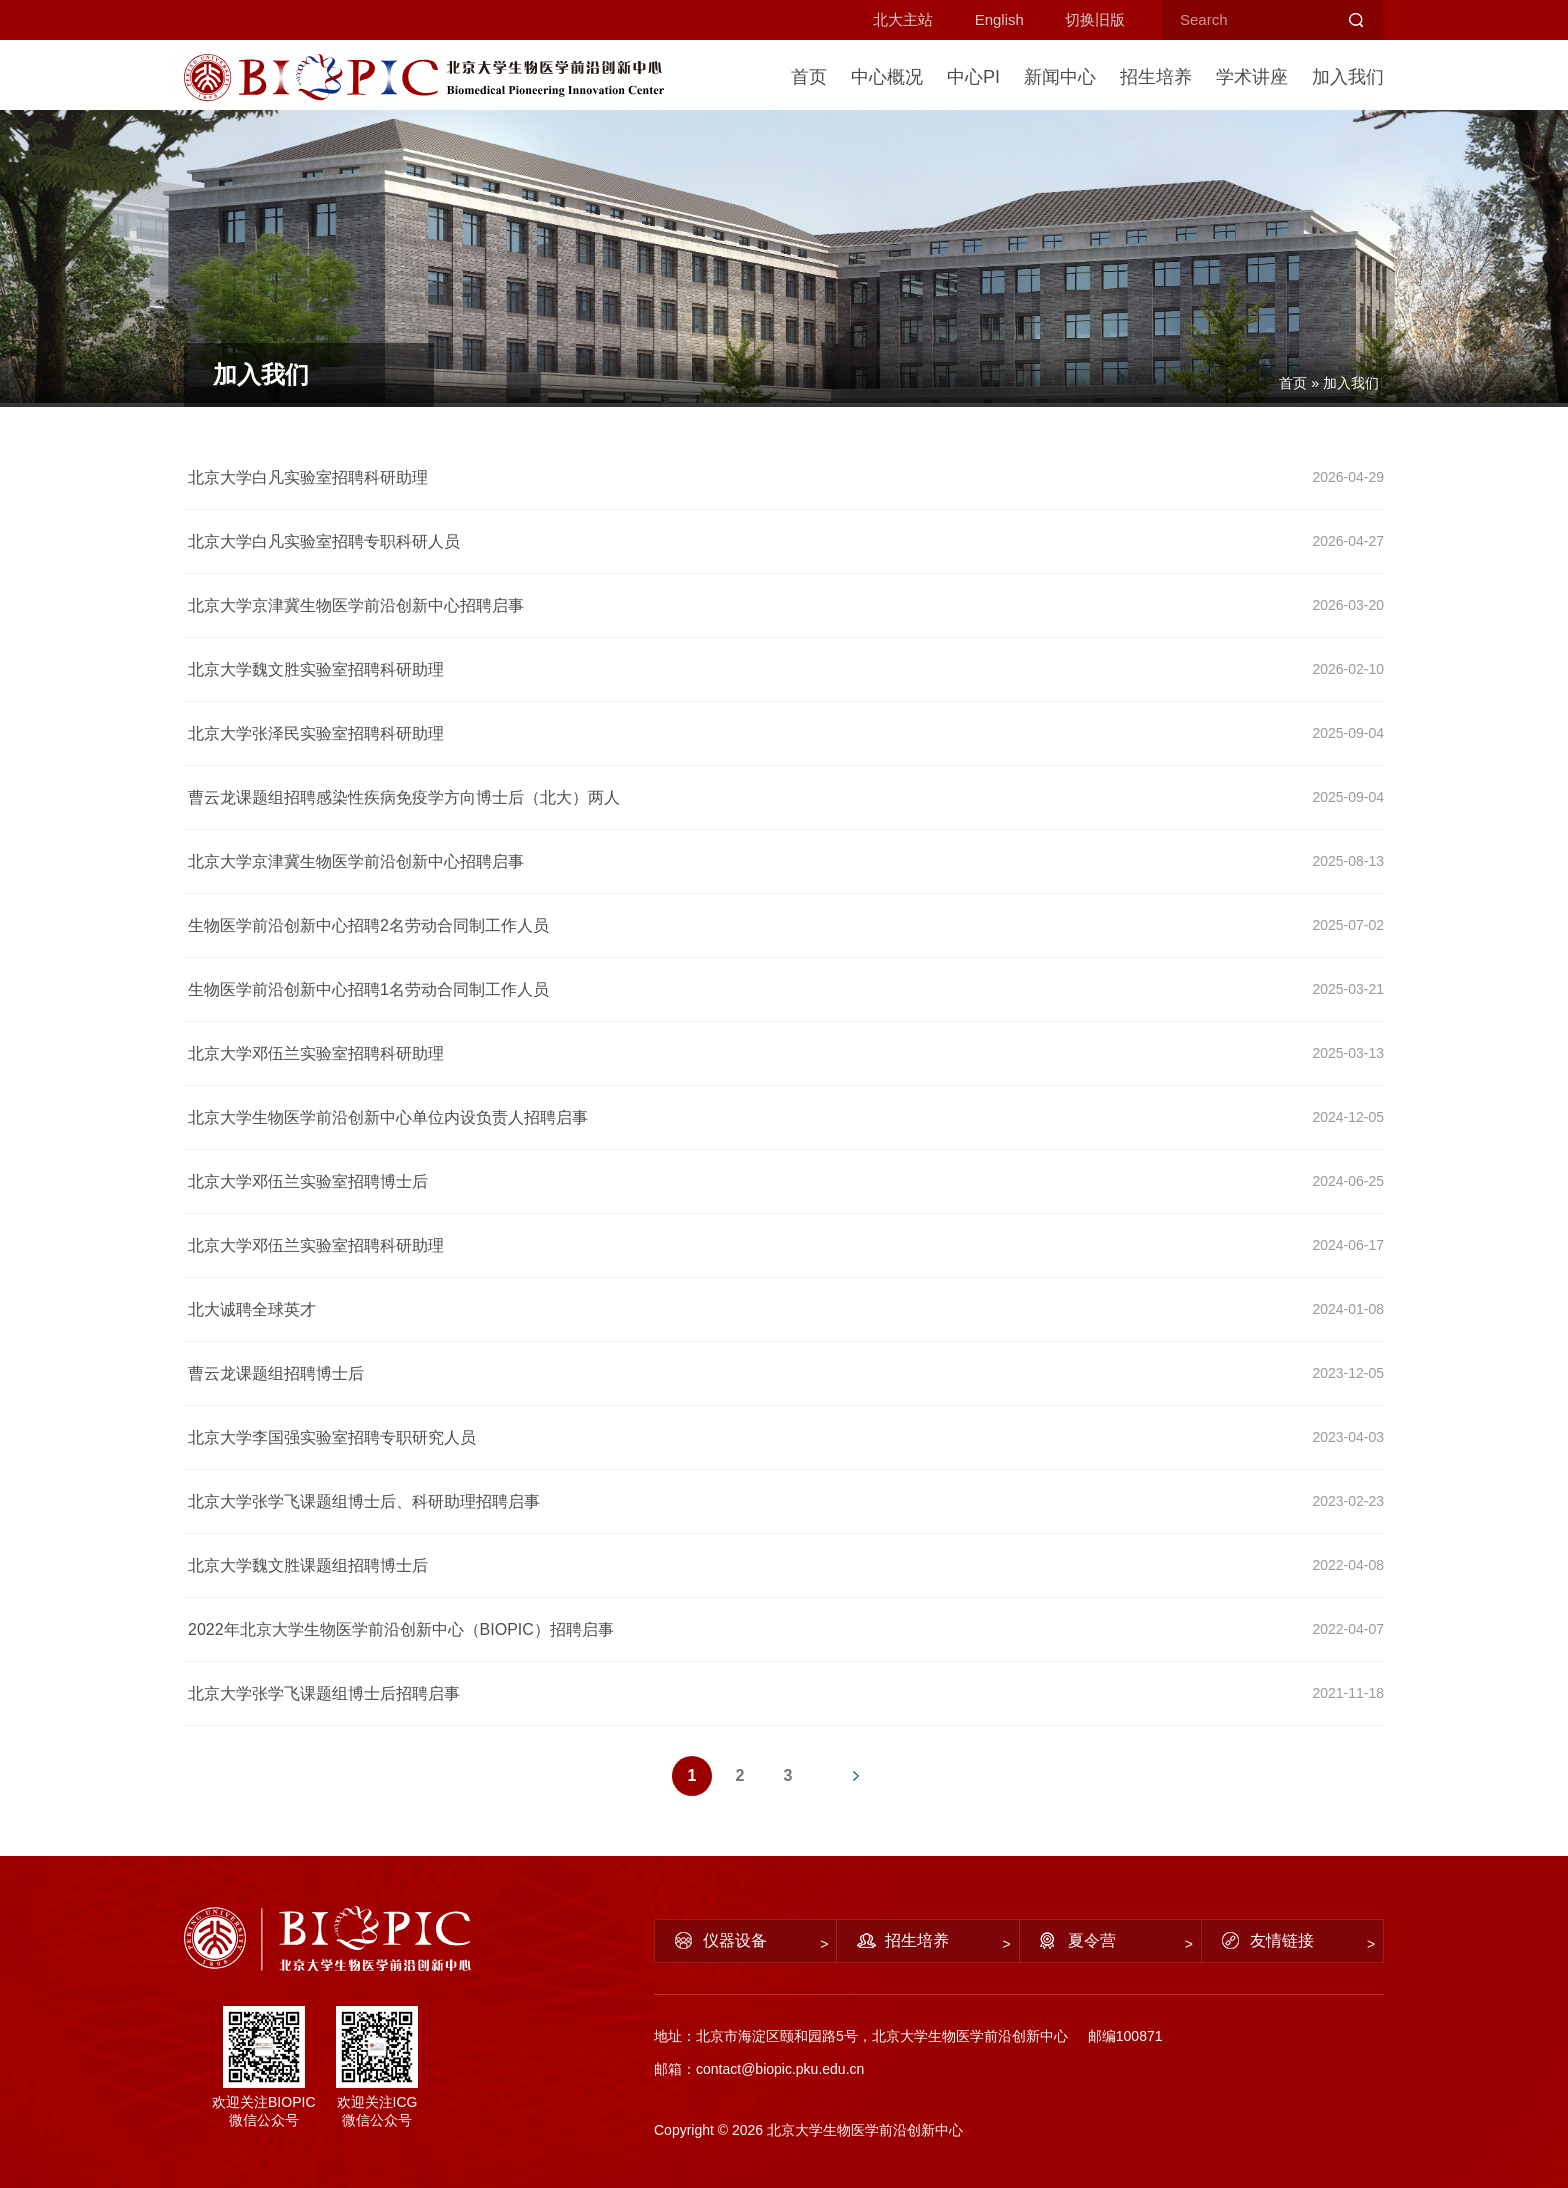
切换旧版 (1095, 19)
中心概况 (887, 77)
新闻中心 (1060, 77)
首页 (809, 77)
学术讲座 (1252, 77)
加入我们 (1348, 77)
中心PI (973, 77)
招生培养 (1156, 77)
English (999, 19)
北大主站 (903, 19)
